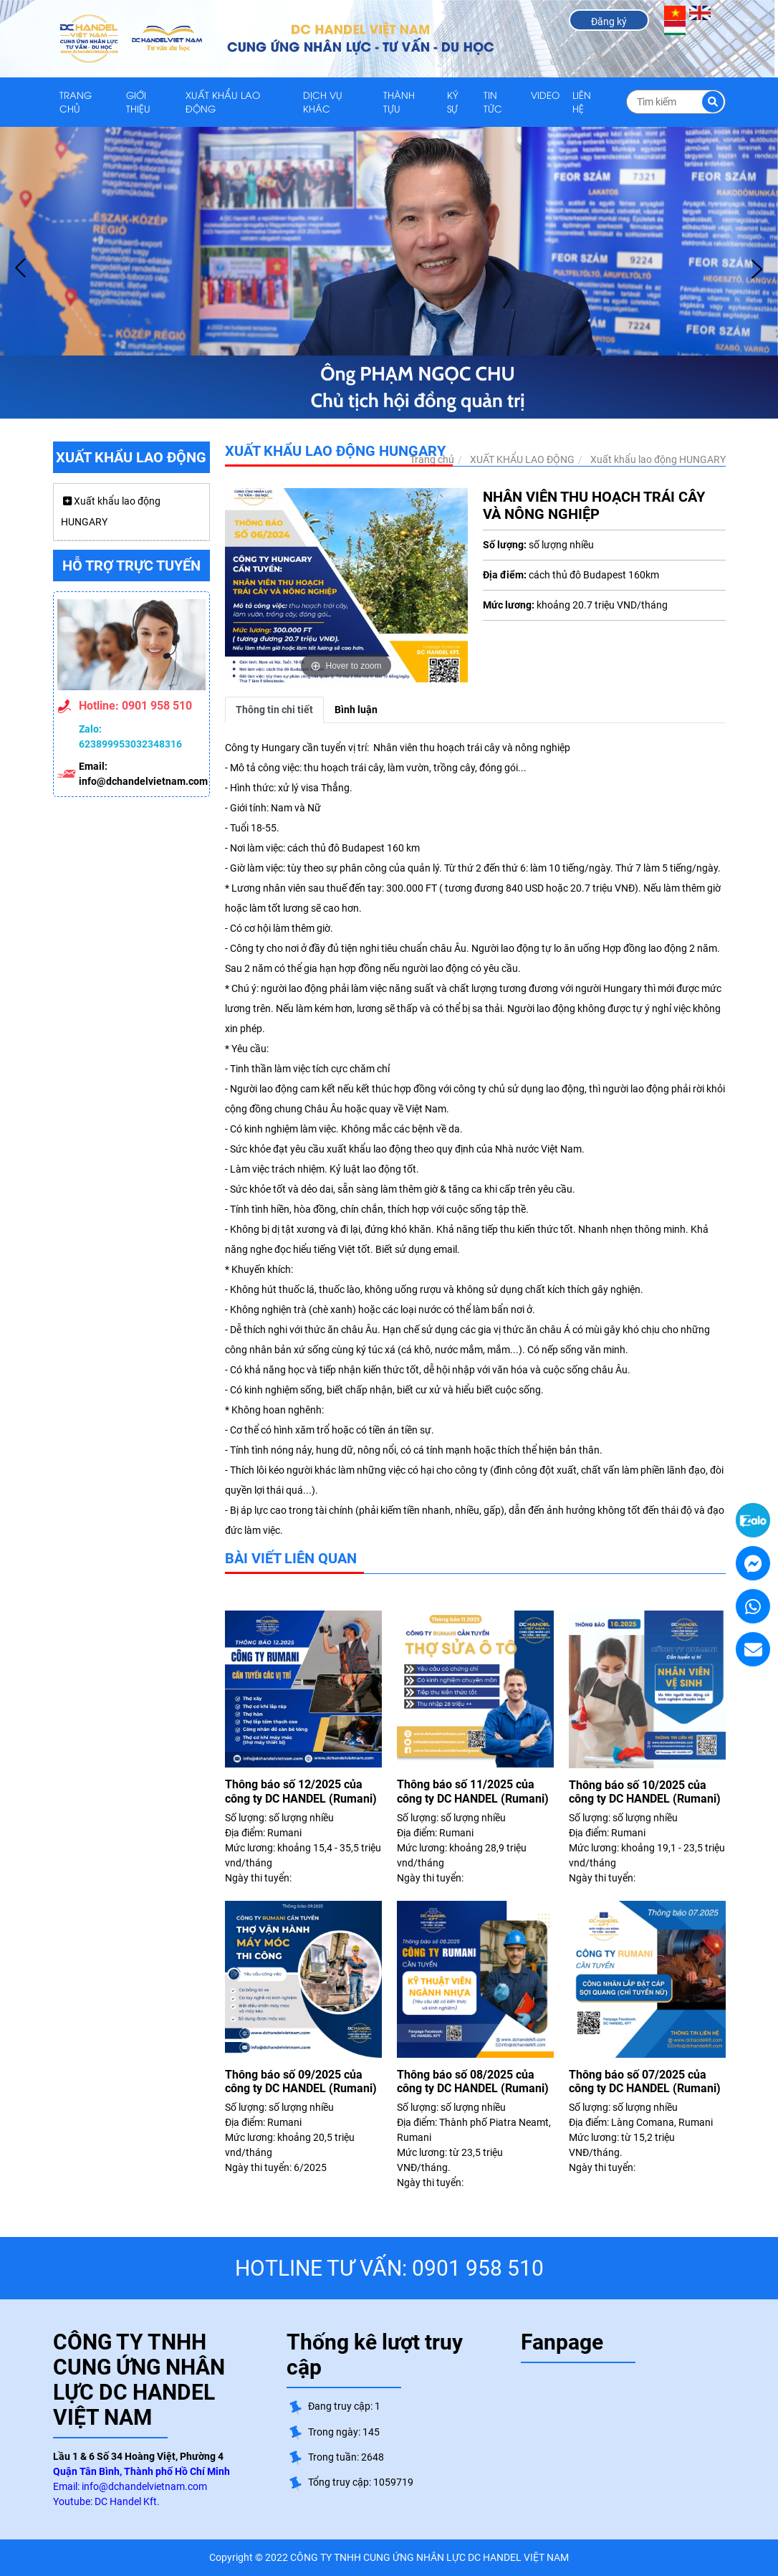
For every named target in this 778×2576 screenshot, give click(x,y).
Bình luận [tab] (356, 709)
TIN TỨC (493, 101)
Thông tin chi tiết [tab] (274, 709)
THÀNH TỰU (399, 101)
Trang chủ (75, 101)
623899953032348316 (130, 744)
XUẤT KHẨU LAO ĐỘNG (223, 101)
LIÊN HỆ (581, 101)
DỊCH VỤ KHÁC (322, 101)
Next (756, 269)
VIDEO (545, 94)
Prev (21, 269)
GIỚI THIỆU (138, 101)
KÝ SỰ (452, 101)
